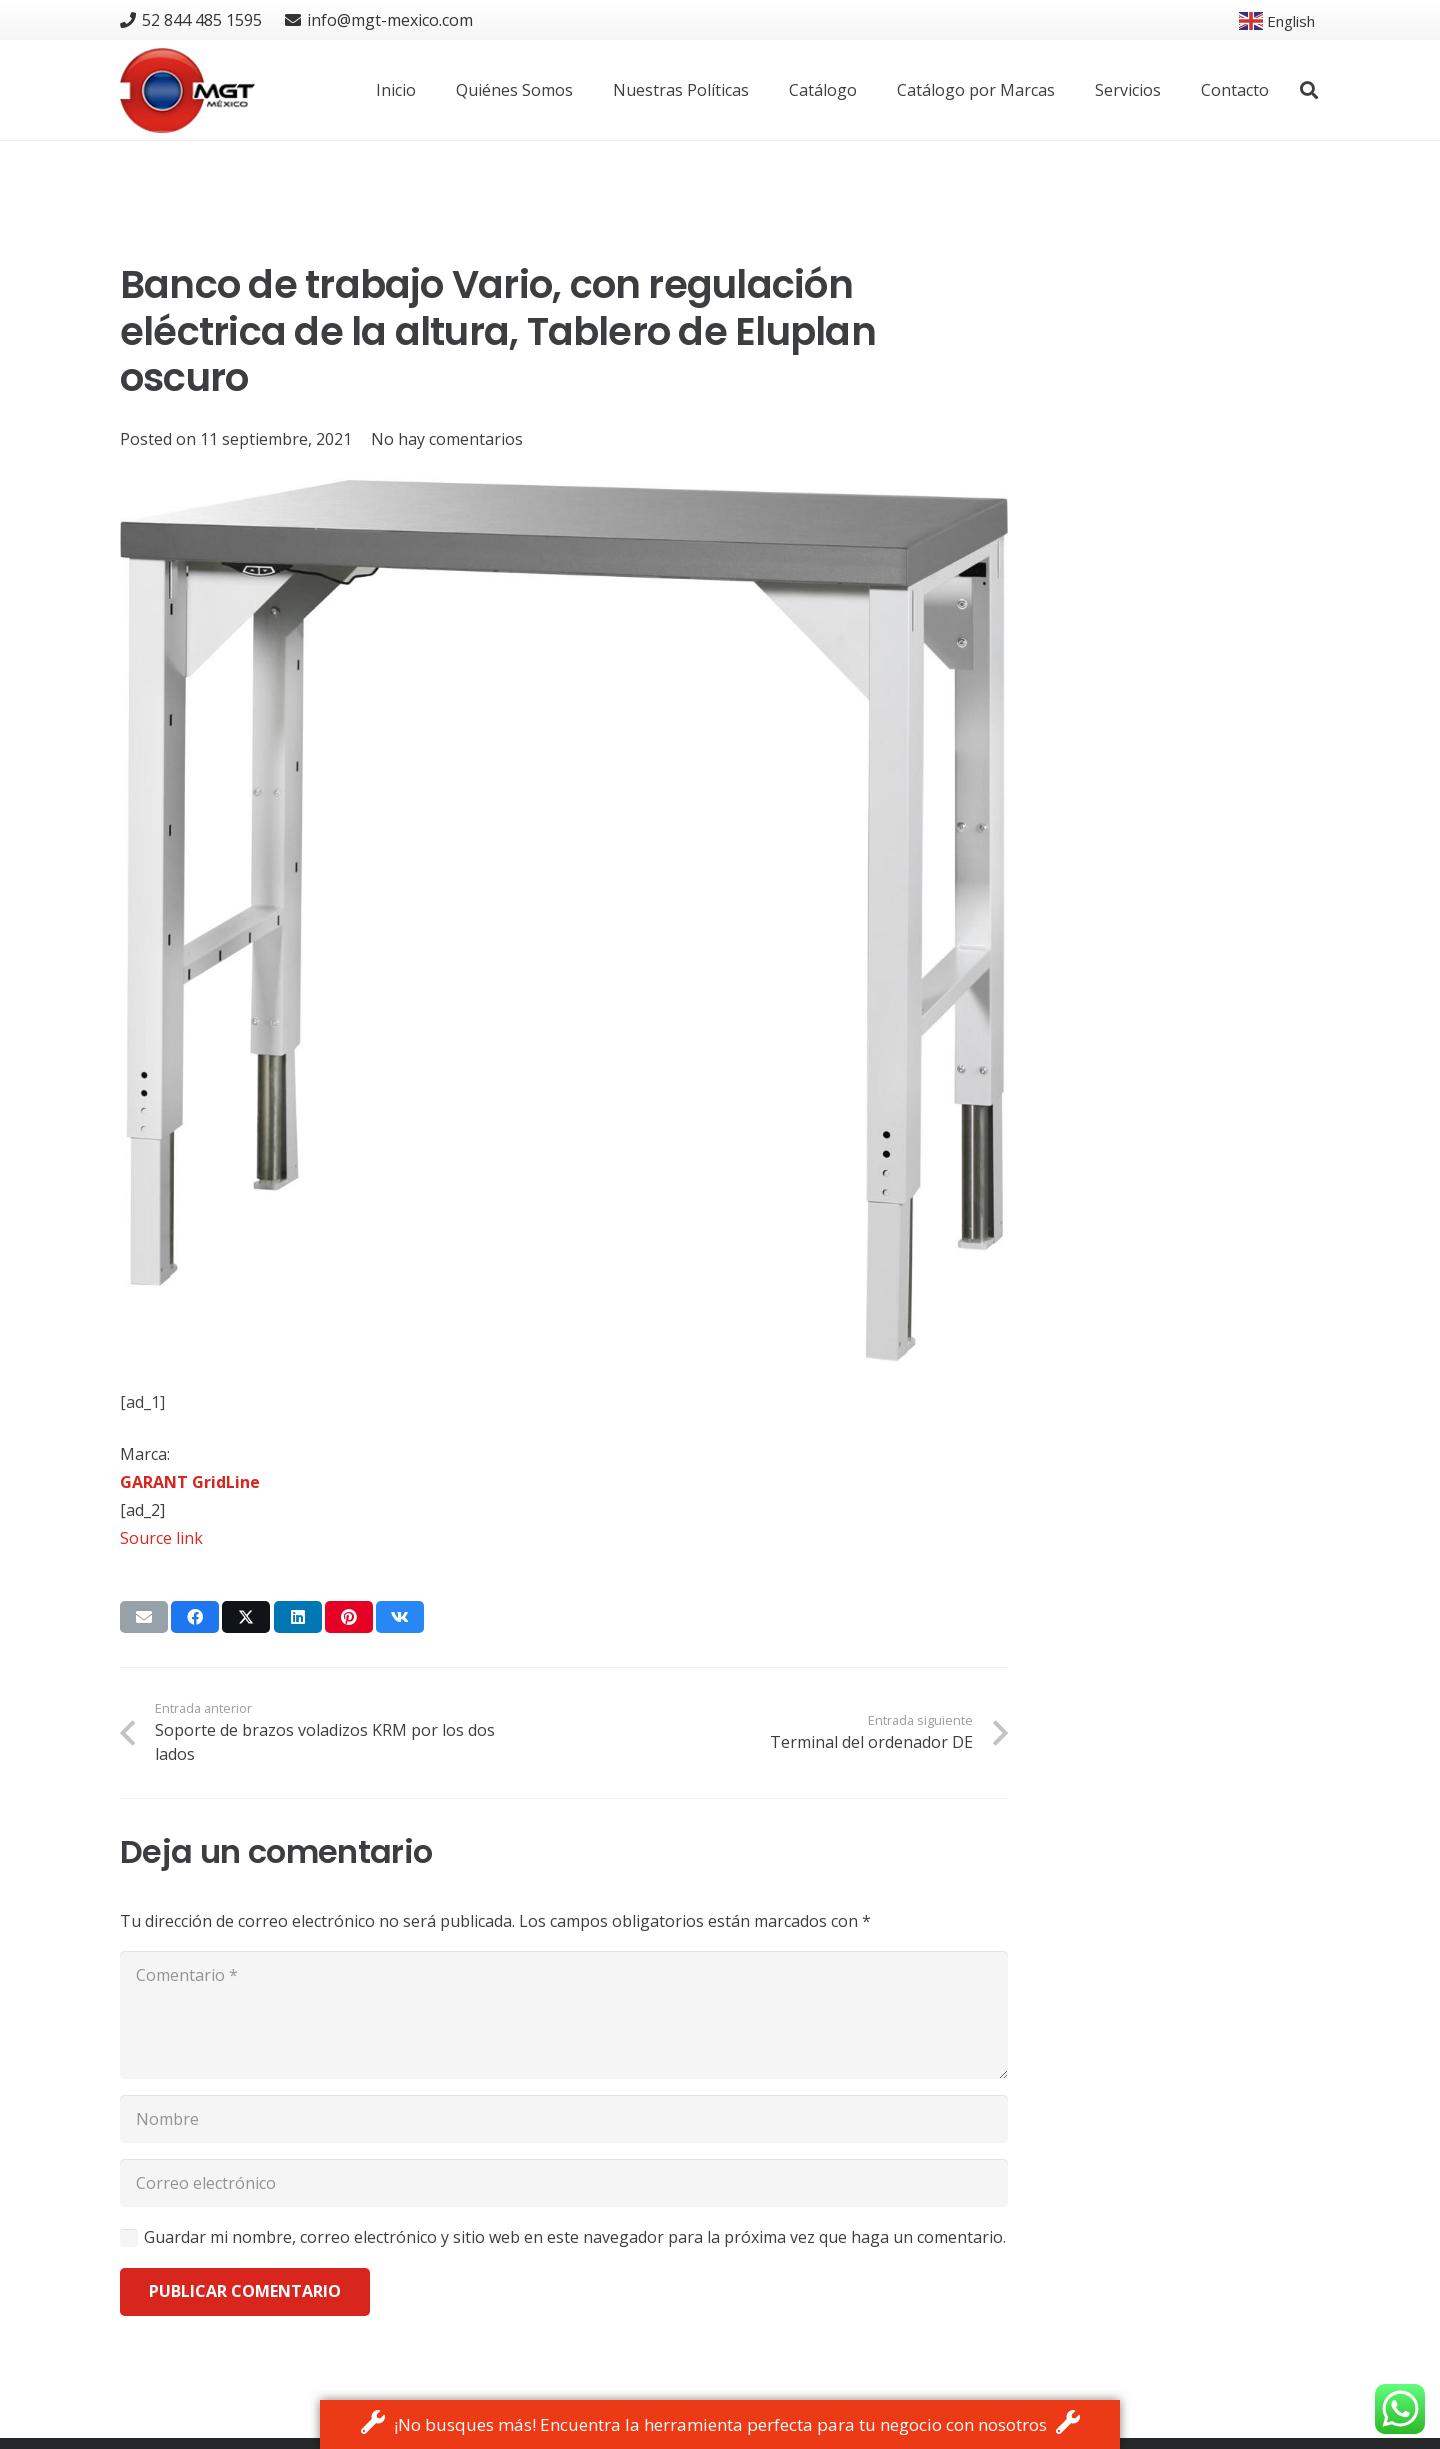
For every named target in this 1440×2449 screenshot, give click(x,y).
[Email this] (144, 1617)
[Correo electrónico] (564, 2183)
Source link (161, 1538)
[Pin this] (349, 1617)
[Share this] (195, 1617)
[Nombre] (564, 2119)
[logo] (187, 90)
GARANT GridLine (190, 1482)
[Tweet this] (246, 1617)
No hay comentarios (447, 439)
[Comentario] (564, 2015)
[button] (1309, 90)
